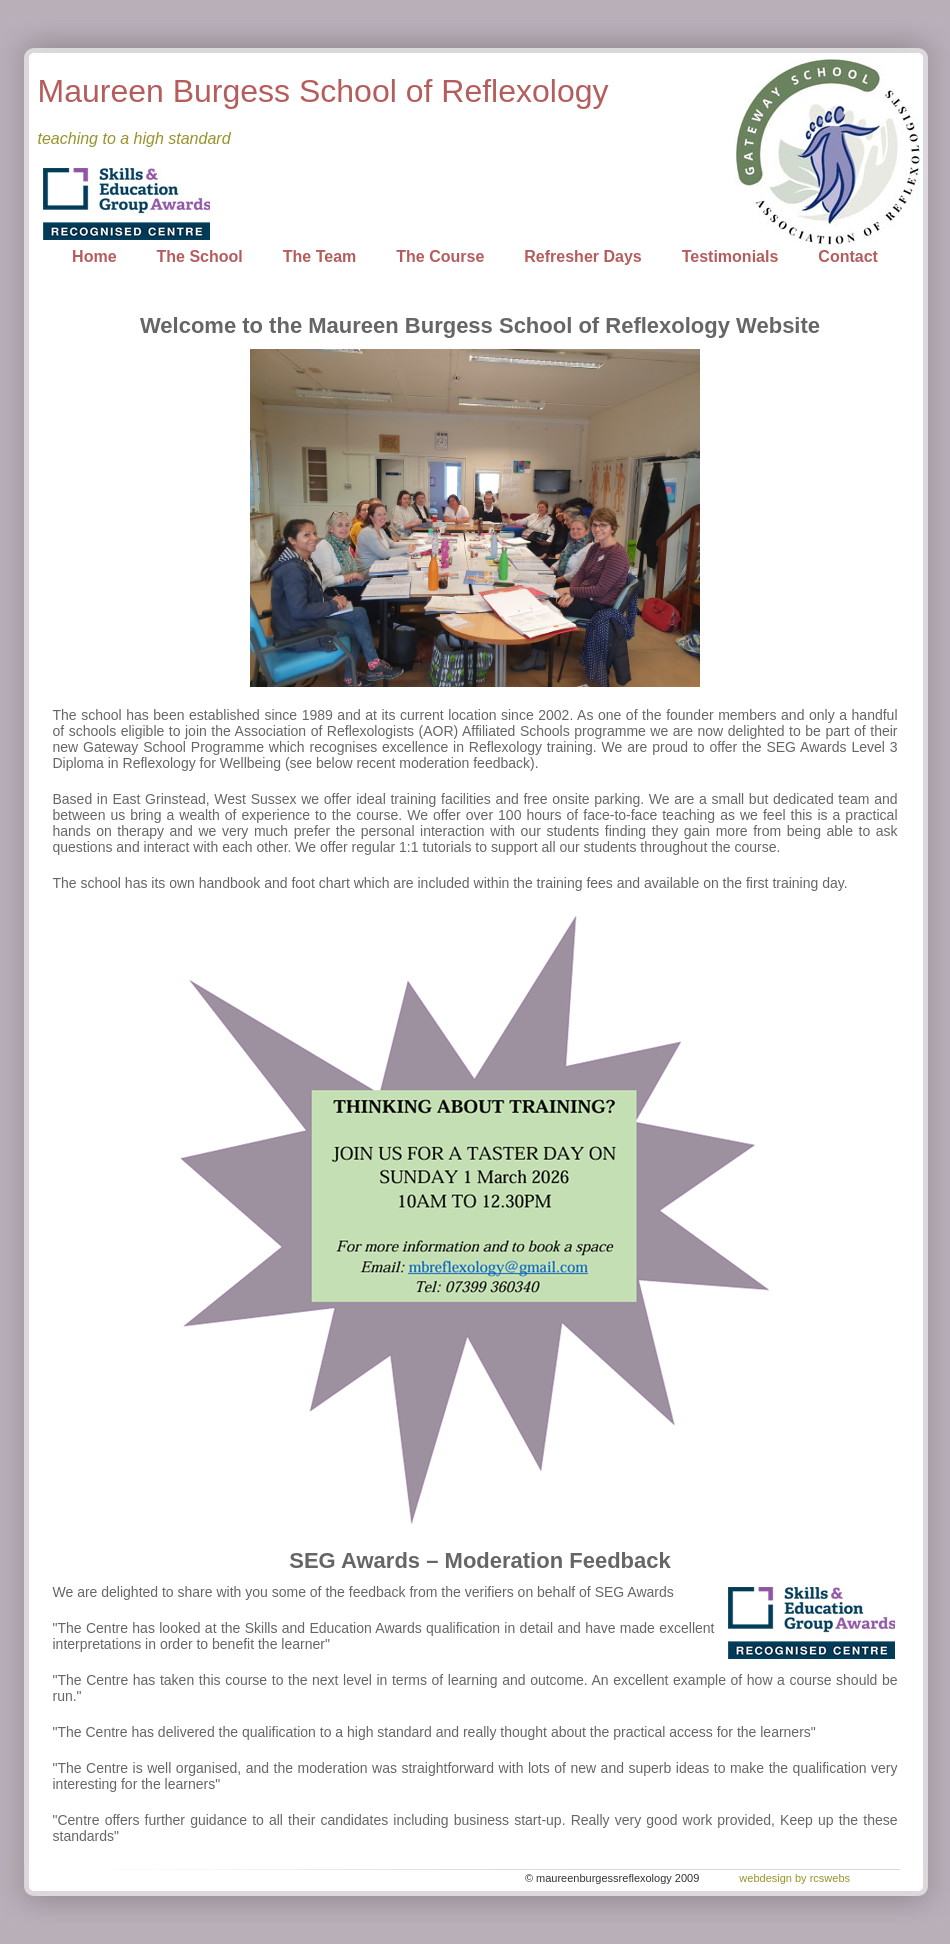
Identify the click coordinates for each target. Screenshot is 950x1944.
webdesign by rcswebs (794, 1878)
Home (94, 256)
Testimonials (730, 256)
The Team (320, 256)
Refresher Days (582, 256)
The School (200, 256)
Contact (848, 256)
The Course (440, 256)
